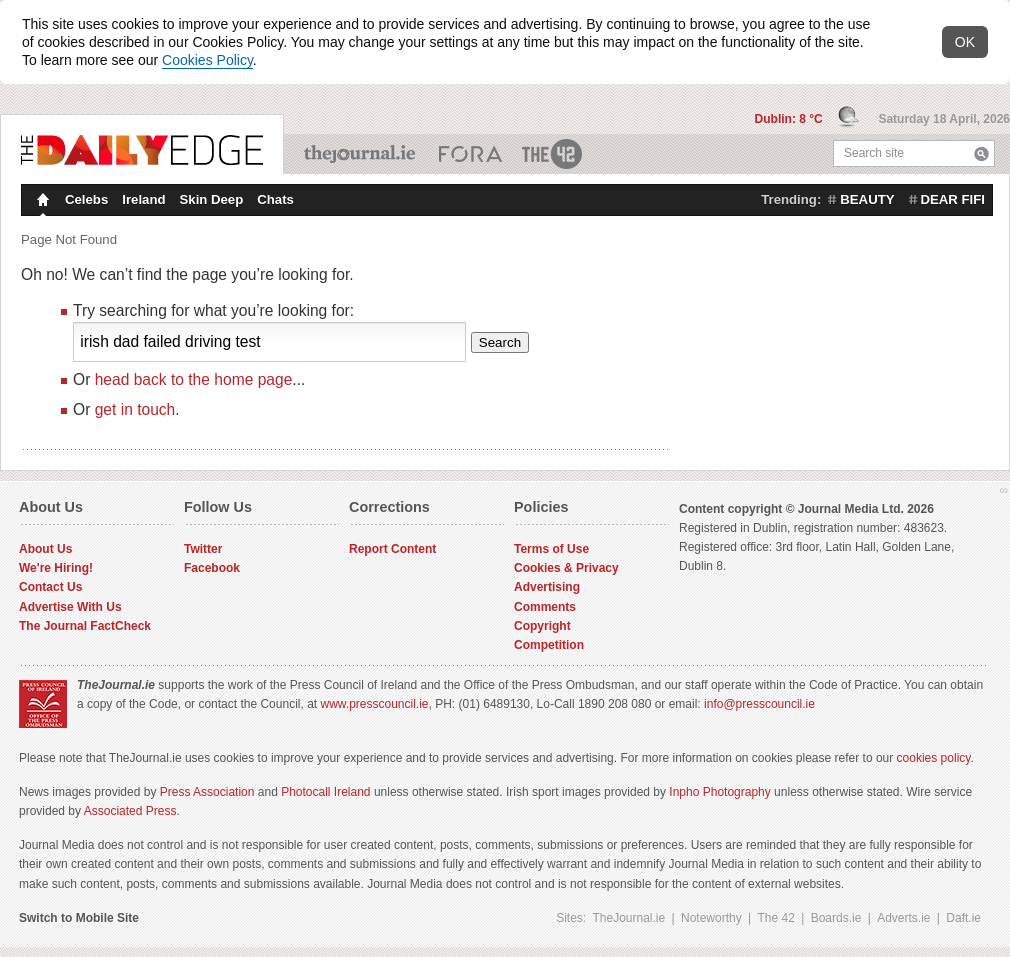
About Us (45, 549)
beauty (867, 199)
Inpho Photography (719, 792)
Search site (874, 153)
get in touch (135, 409)
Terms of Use (551, 549)
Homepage (41, 202)
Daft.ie (963, 918)
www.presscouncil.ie (374, 704)
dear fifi (953, 199)
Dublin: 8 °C (790, 119)
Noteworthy (711, 918)
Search (981, 153)
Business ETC (470, 154)
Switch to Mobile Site (79, 918)
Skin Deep (212, 199)
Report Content (392, 549)
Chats (275, 199)
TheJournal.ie (361, 154)
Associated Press (130, 811)
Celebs (86, 199)
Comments (545, 607)
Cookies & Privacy (566, 568)
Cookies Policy (207, 60)
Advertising (547, 587)
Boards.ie (836, 918)
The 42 (553, 154)
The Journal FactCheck (85, 626)
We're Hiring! (56, 568)
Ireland (143, 199)
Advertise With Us (70, 607)
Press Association (207, 792)
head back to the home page (194, 379)
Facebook (212, 568)
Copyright (542, 626)
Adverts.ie (903, 918)
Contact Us (50, 587)
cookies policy (934, 758)
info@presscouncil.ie (759, 704)
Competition (549, 645)
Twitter (203, 549)
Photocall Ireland (325, 792)
